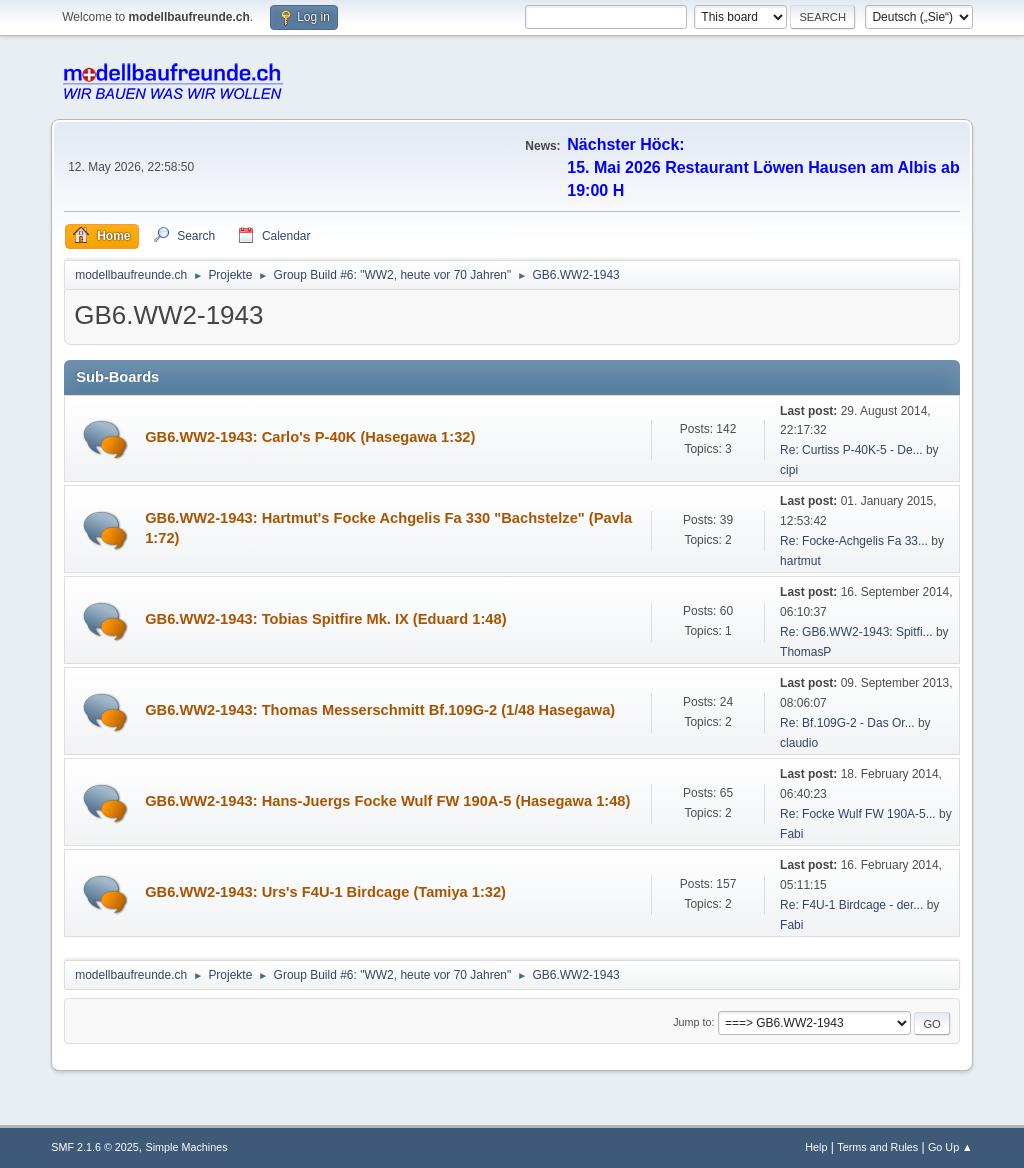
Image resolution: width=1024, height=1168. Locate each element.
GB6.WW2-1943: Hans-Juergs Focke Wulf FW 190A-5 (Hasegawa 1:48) (387, 801)
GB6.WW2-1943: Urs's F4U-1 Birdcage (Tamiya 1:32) (325, 892)
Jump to (692, 1022)
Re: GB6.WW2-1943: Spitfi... (856, 632)
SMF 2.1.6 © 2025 (95, 1147)
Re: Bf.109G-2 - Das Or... (847, 723)
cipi (789, 470)
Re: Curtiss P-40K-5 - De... (851, 450)
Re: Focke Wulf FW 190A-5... (858, 814)
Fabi (791, 834)
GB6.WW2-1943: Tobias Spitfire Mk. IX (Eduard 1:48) (325, 619)
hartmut (800, 561)
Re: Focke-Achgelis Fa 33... (854, 541)
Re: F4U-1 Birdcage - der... (851, 905)
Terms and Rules (877, 1147)
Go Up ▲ (950, 1147)
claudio (799, 743)
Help (816, 1147)
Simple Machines (187, 1147)
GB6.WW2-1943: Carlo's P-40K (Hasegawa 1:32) (310, 437)
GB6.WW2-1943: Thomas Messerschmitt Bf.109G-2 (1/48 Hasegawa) (380, 710)
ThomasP (805, 652)
